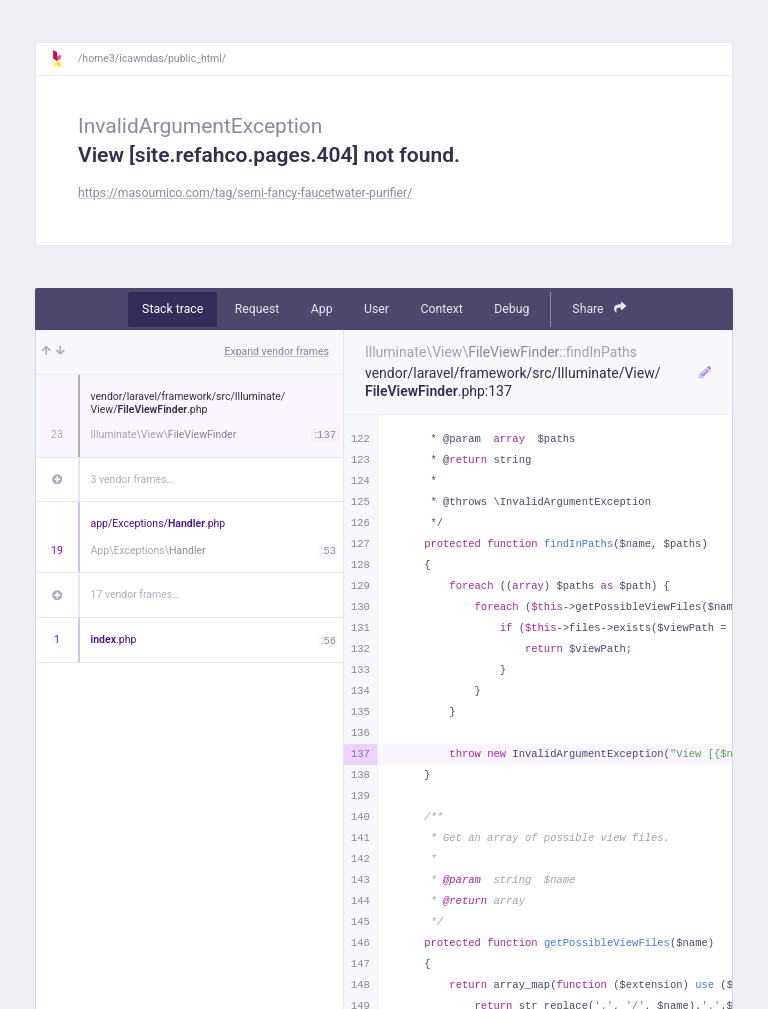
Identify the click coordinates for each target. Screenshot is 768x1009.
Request (257, 309)
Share (599, 308)
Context (441, 309)
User (376, 309)
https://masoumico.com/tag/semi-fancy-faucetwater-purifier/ (245, 193)
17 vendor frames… (135, 594)
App (322, 309)
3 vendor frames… (132, 479)
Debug (511, 309)
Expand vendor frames (277, 351)
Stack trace (172, 309)
